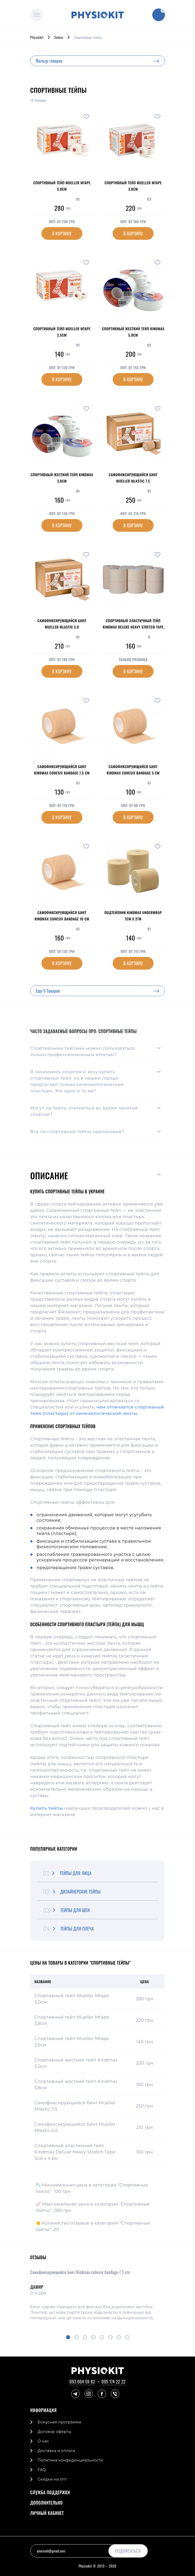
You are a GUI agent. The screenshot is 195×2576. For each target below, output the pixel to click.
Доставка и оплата (56, 2451)
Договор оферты (55, 2432)
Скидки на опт (52, 2479)
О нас (43, 2441)
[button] (68, 2337)
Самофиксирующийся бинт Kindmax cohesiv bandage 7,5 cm (80, 2272)
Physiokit (37, 37)
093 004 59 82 (82, 2381)
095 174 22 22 (114, 2381)
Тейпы (58, 37)
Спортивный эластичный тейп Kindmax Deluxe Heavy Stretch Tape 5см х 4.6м (75, 2152)
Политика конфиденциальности (70, 2460)
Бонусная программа (59, 2422)
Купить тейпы (46, 1808)
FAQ (42, 2470)
